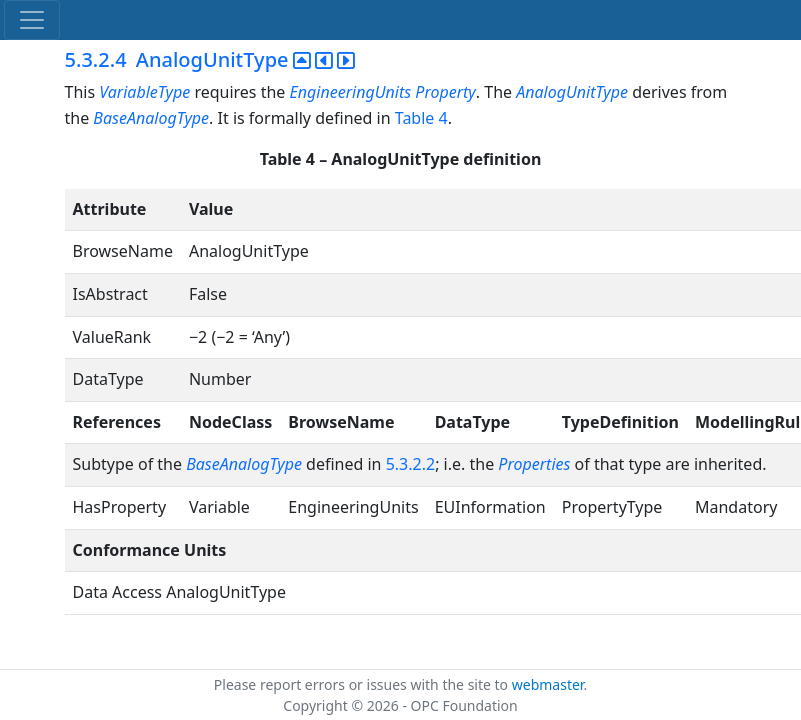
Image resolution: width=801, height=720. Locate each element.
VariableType (144, 92)
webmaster (548, 684)
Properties (534, 464)
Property (445, 92)
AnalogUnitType (572, 92)
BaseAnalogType (151, 118)
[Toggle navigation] (32, 20)
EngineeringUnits (351, 92)
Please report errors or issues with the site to (363, 684)
